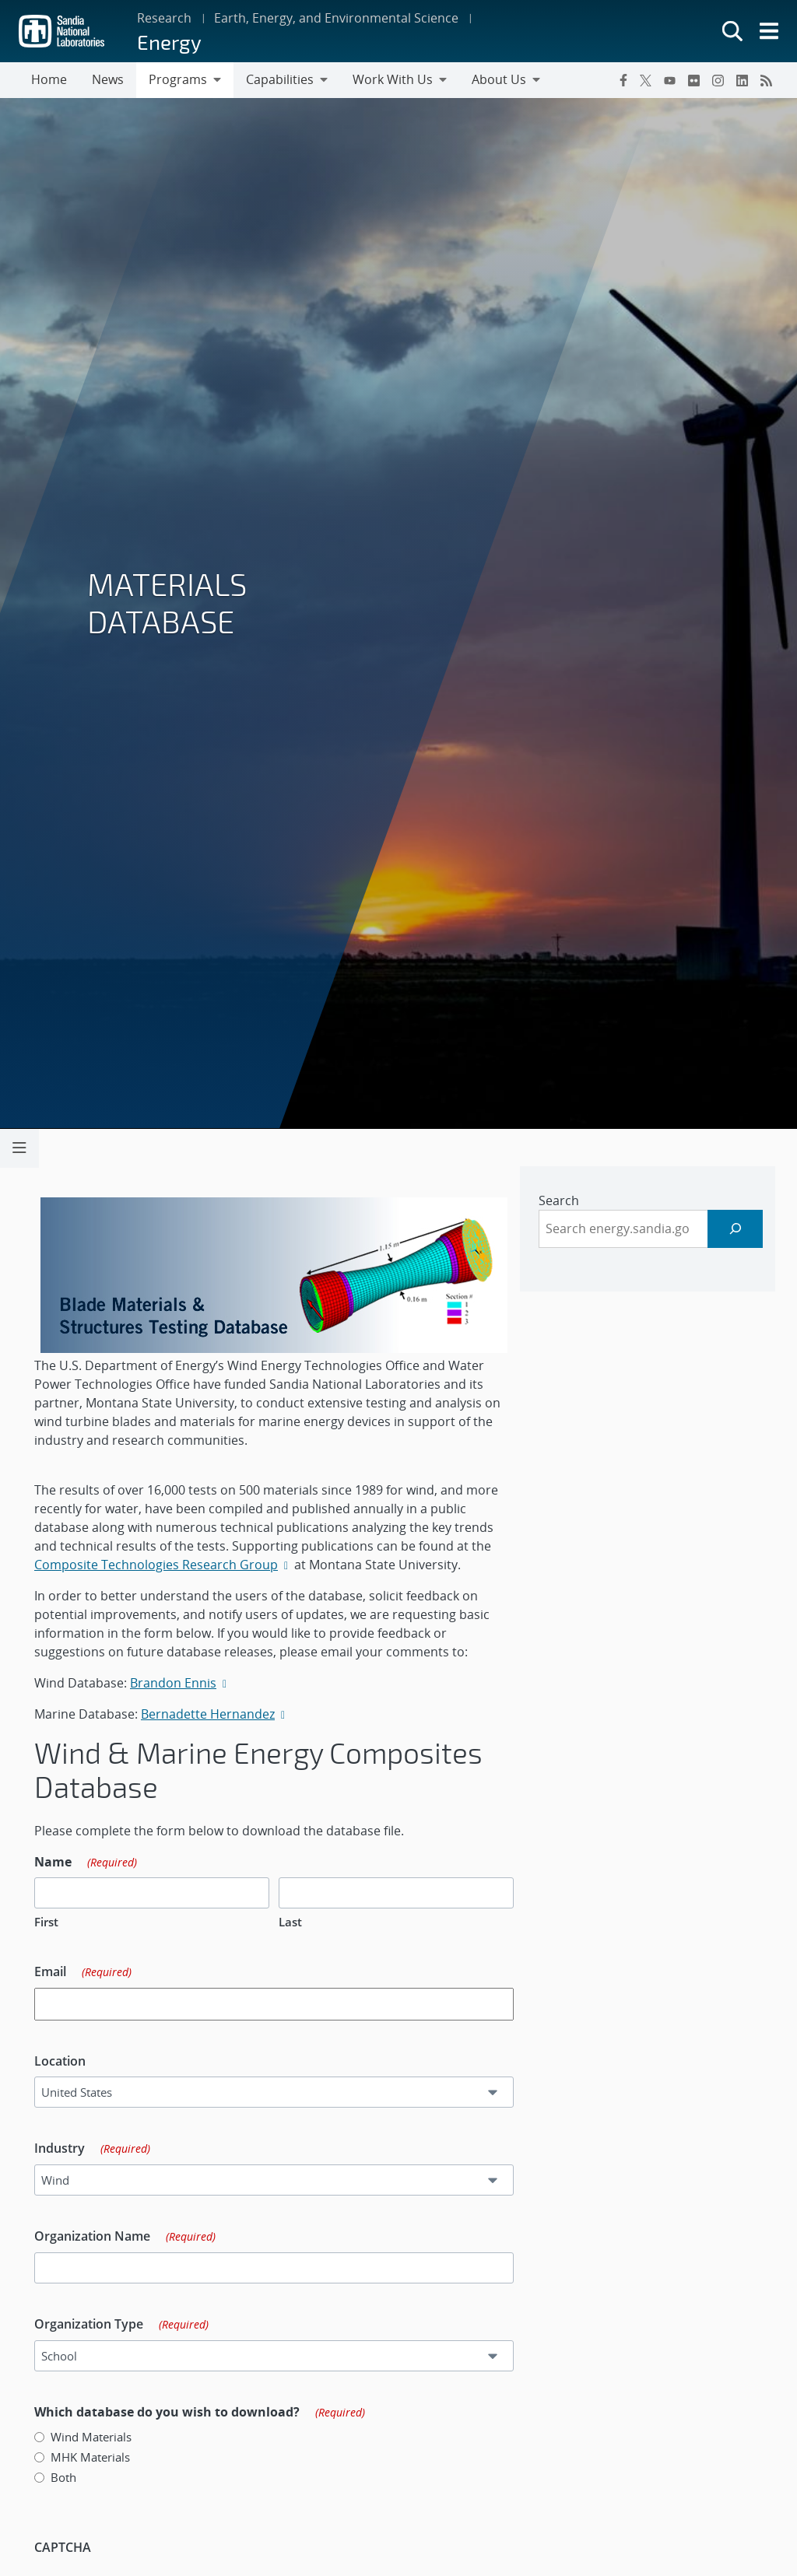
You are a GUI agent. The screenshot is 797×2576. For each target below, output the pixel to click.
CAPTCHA (68, 2547)
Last (295, 1921)
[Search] (740, 1229)
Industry (98, 2149)
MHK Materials (95, 2457)
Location (65, 2061)
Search (564, 1200)
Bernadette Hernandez (213, 1714)
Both (69, 2477)
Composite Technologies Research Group (168, 1564)
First (52, 1921)
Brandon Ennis (178, 1682)
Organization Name (130, 2236)
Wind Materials (96, 2437)
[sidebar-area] (653, 1229)
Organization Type (127, 2324)
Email (88, 1972)
